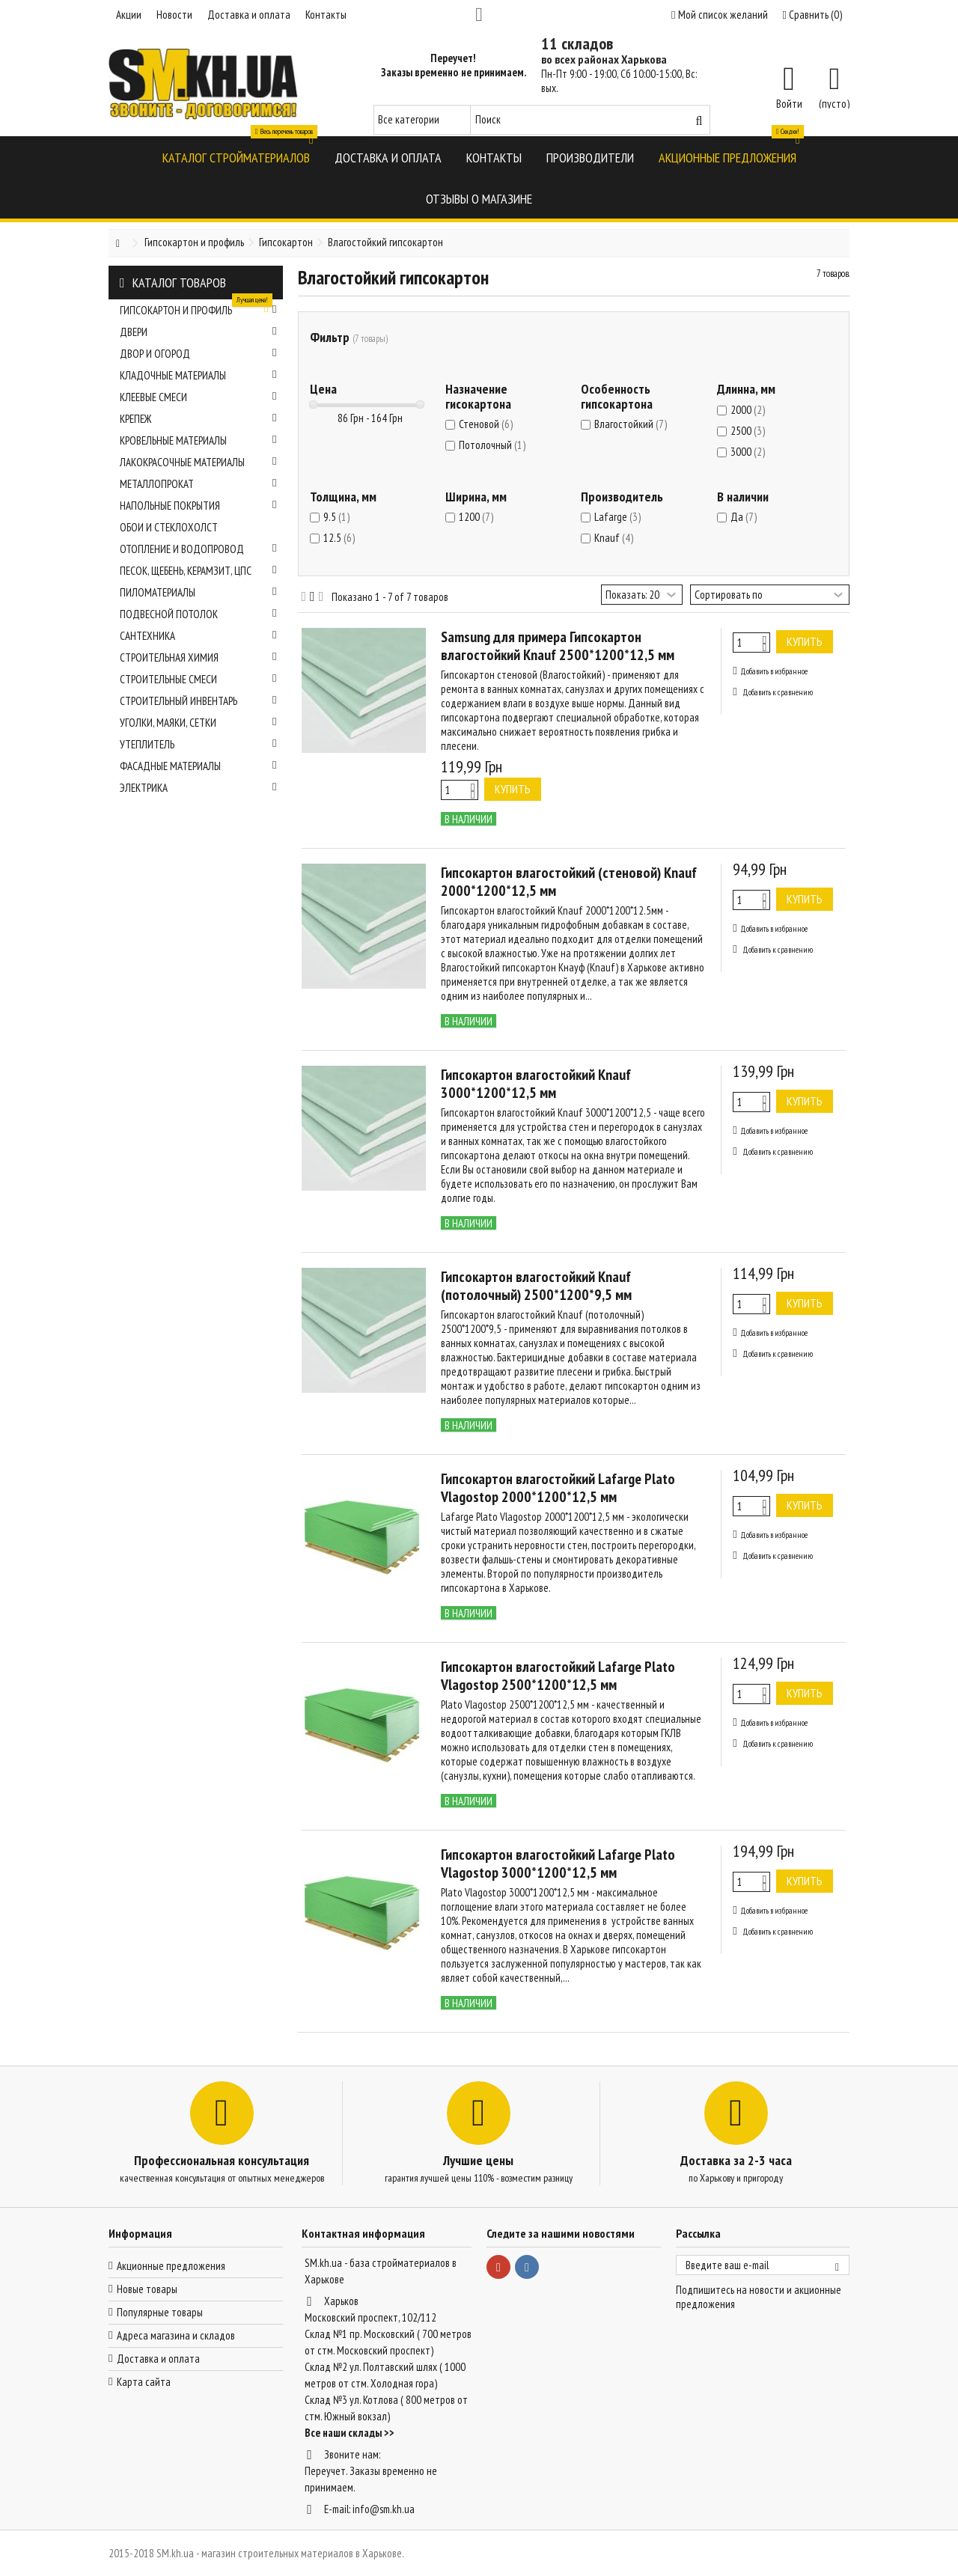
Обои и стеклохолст (169, 527)
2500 (747, 431)
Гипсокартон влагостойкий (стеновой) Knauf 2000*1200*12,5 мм (569, 881)
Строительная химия (198, 657)
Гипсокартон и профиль (198, 308)
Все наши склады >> (349, 2433)
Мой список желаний (719, 14)
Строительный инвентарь (198, 701)
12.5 (339, 538)
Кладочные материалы (198, 375)
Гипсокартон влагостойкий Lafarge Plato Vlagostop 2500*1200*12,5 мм (558, 1675)
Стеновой (486, 424)
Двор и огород (198, 354)
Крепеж (198, 419)
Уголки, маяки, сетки (198, 722)
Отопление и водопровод (198, 549)
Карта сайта (144, 2382)
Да (743, 517)
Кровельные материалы (198, 440)
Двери (198, 332)
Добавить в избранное (774, 671)
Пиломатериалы (198, 592)
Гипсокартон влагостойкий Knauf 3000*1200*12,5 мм (536, 1083)
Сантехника (198, 636)
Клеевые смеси (198, 397)
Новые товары (147, 2289)
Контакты (326, 14)
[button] (236, 156)
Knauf (613, 538)
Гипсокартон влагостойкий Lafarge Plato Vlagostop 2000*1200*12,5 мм (558, 1488)
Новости (174, 14)
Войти (789, 103)
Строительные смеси (198, 679)
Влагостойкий (630, 424)
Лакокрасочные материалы (198, 462)
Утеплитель (198, 744)
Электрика (198, 788)
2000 (747, 410)
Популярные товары (160, 2312)
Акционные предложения (171, 2266)
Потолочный (492, 445)
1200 (476, 517)
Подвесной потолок (198, 614)
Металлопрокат (198, 484)
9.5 (336, 517)
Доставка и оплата (248, 14)
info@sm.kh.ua (384, 2509)
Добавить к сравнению (777, 692)
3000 (747, 452)
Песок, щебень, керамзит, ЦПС (198, 571)
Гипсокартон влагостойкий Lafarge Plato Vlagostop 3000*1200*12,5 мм (558, 1863)
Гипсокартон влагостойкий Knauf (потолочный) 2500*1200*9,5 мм (536, 1285)
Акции (128, 14)
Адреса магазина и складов (176, 2335)
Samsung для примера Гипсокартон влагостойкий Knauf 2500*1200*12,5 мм (557, 646)
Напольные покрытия (198, 505)
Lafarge (617, 517)
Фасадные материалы (198, 766)
